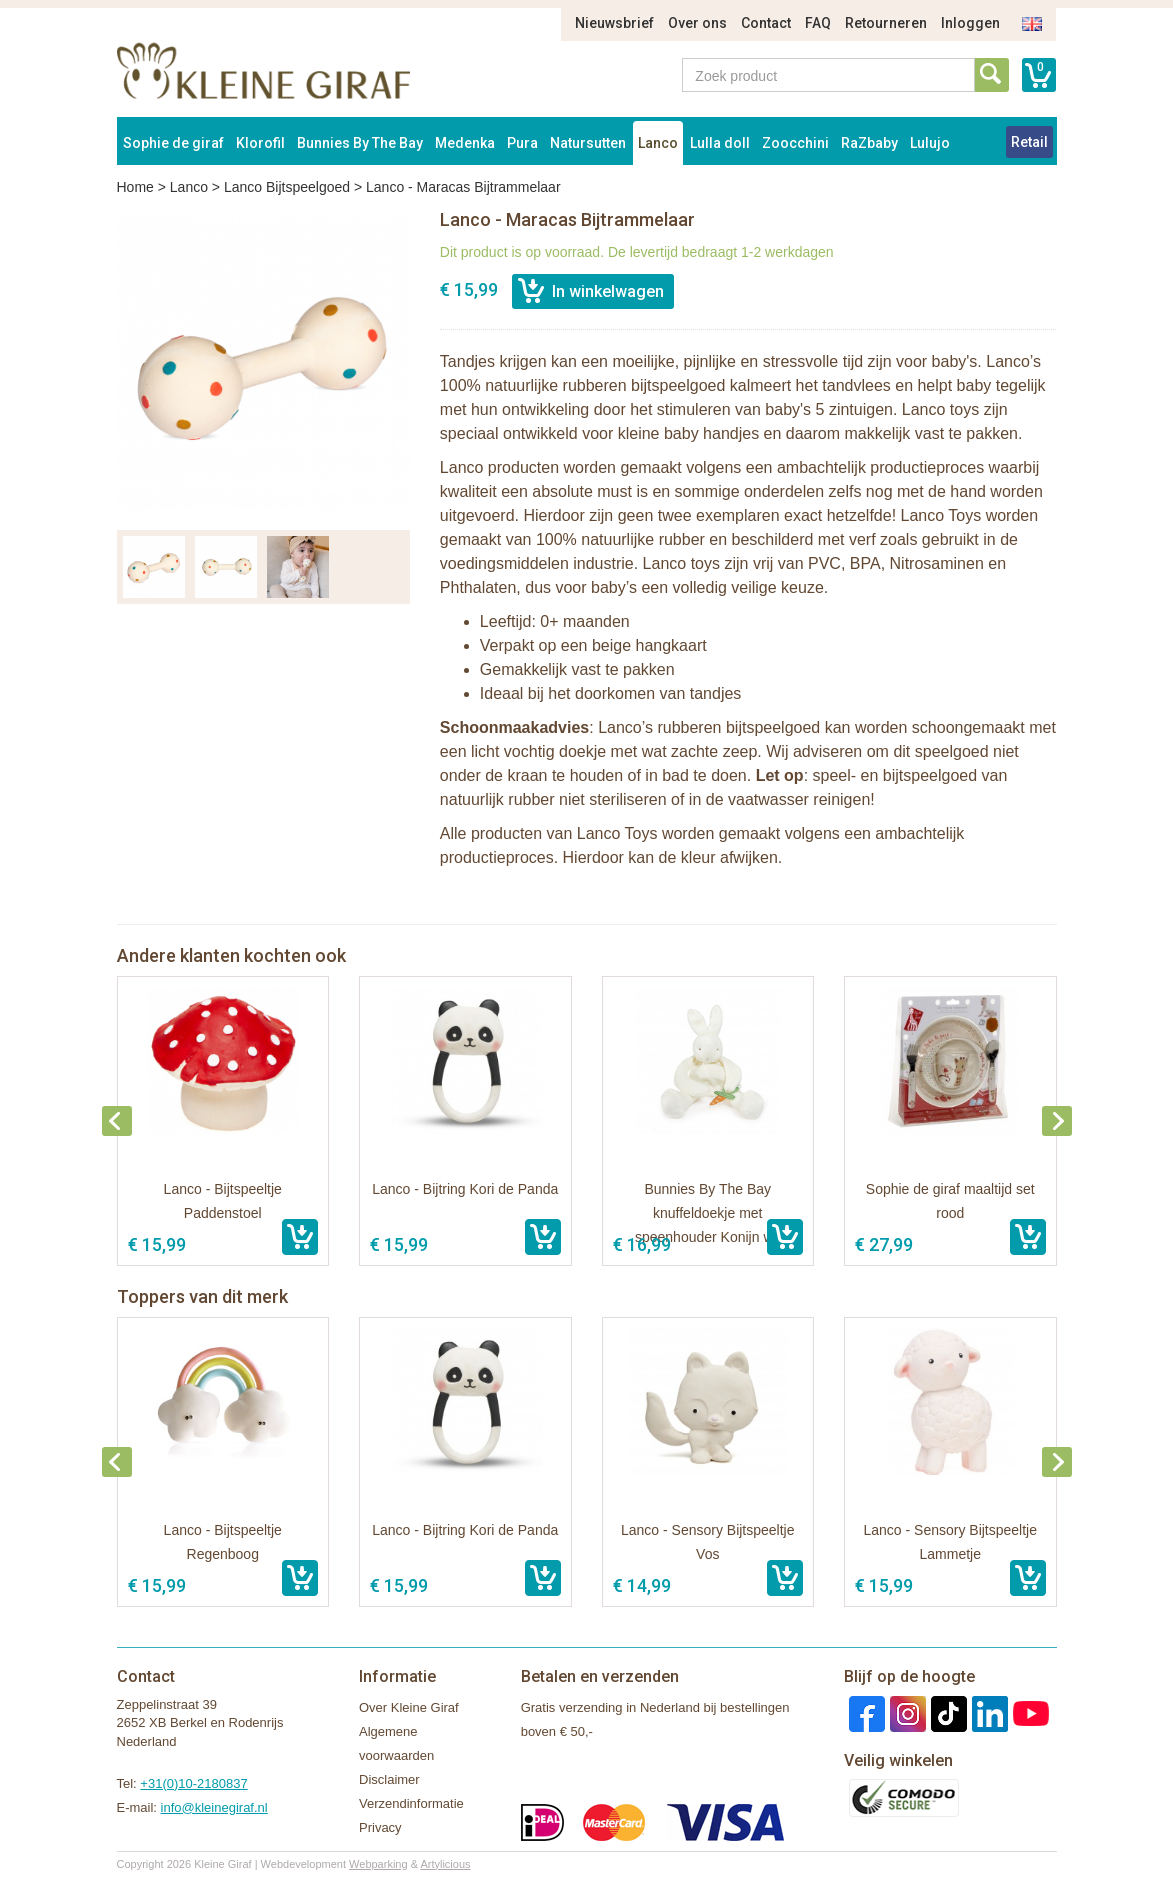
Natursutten (588, 143)
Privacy (380, 1827)
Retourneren (886, 23)
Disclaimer (389, 1779)
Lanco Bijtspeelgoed (287, 187)
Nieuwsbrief (614, 23)
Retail (1029, 142)
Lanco (658, 143)
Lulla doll (720, 143)
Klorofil (260, 143)
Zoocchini (795, 143)
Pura (522, 143)
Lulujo (930, 143)
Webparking (378, 1864)
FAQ (818, 23)
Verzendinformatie (411, 1803)
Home (135, 187)
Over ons (697, 23)
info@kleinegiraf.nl (214, 1807)
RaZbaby (869, 143)
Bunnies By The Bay (360, 143)
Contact (766, 23)
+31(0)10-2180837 (193, 1783)
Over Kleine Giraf (409, 1707)
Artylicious (445, 1864)
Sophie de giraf (173, 143)
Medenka (465, 143)
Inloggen (970, 23)
